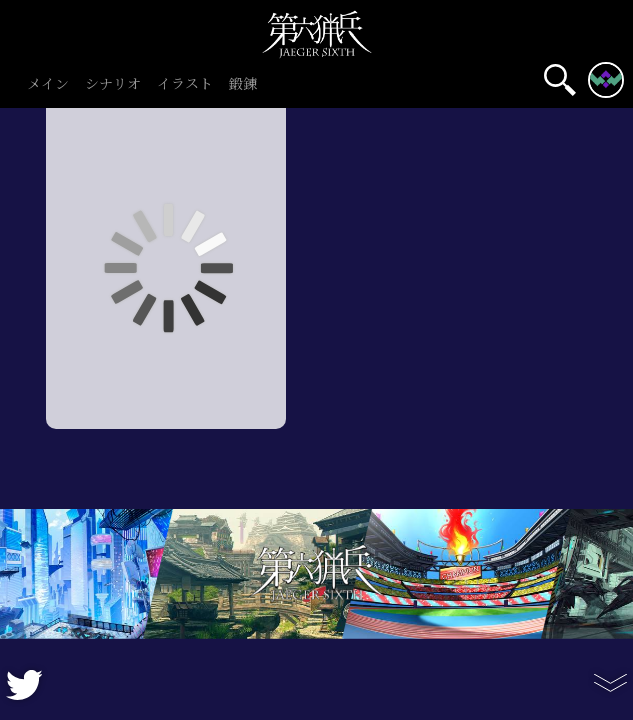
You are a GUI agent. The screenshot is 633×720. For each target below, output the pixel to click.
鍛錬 (243, 84)
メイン (48, 84)
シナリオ (113, 84)
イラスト (185, 84)
